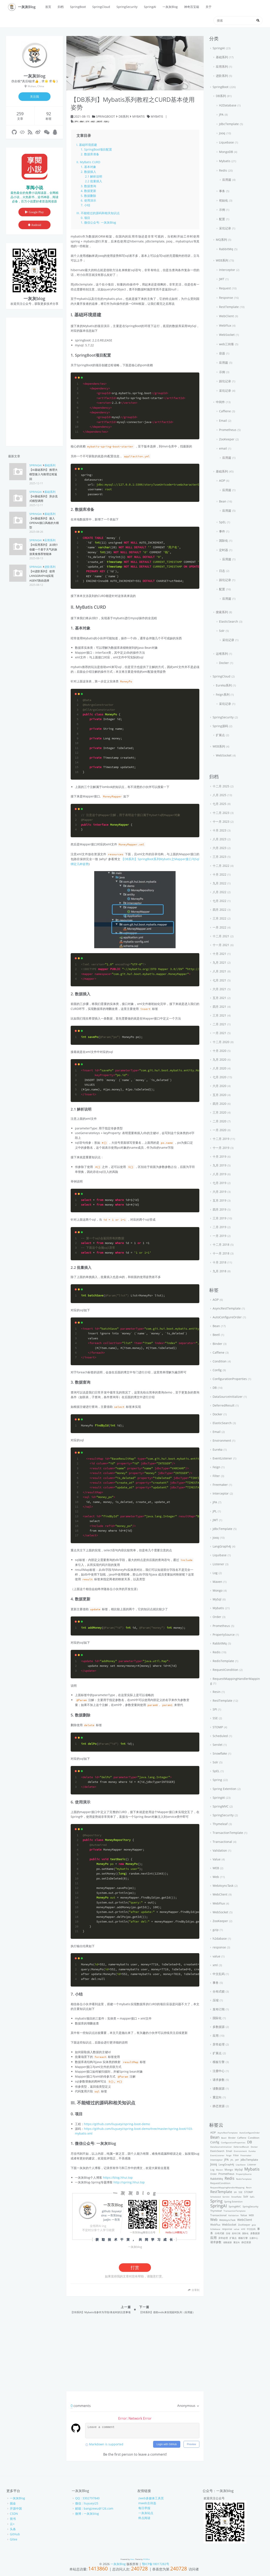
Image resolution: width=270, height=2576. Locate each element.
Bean (222, 501)
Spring (217, 1780)
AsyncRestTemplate (227, 1308)
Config (217, 1370)
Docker (224, 663)
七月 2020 (219, 1077)
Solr (222, 631)
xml (215, 1965)
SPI (215, 1709)
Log (215, 1573)
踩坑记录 (225, 381)
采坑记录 (225, 228)
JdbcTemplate (229, 124)
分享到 (193, 2290)
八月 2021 (219, 971)
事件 (222, 531)
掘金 (13, 2503)
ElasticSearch (228, 621)
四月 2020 (219, 1104)
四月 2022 (219, 910)
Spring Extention (224, 1789)
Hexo (132, 2559)
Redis (223, 170)
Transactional (222, 1842)
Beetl (216, 1335)
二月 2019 (219, 1227)
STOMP (218, 1727)
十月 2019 (219, 1156)
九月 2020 (219, 1059)
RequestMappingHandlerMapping (227, 2187)
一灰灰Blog (170, 7)
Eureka (217, 1449)
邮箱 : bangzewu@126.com (94, 2508)
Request (225, 288)
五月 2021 (219, 998)
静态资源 (219, 2106)
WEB (216, 1868)
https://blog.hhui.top (118, 2177)
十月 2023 (219, 830)
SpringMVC (220, 1806)
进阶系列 (49, 567)
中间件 (220, 402)
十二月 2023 (221, 813)
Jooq (222, 133)
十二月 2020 (221, 1042)
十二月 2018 (221, 1244)
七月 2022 (219, 901)
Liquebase (226, 142)
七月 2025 (219, 804)
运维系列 (222, 654)
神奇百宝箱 (191, 7)
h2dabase (220, 1938)
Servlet (217, 1745)
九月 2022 (219, 883)
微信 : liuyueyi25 (86, 2503)
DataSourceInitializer (228, 1397)
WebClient (226, 316)
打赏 (135, 2267)
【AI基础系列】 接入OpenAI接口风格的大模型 (44, 522)
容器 (222, 353)
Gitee (13, 2539)
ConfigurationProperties (230, 1379)
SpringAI (150, 7)
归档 (61, 7)
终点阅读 (144, 2518)
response (219, 1947)
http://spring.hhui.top (129, 2182)
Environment (222, 1440)
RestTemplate (229, 307)
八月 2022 (219, 892)
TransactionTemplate (228, 1833)
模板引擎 (219, 2062)
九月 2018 (219, 1271)
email (223, 448)
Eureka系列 (224, 685)
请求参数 (219, 2080)
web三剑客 (226, 344)
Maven (217, 1582)
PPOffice (146, 2559)
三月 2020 (219, 1112)
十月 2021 (219, 954)
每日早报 (144, 2508)
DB (215, 1388)
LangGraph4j (222, 1546)
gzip (216, 1930)
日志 (222, 571)
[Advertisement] (34, 382)
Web (216, 1877)
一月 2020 (219, 1130)
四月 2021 (219, 1007)
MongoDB (226, 152)
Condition (220, 1361)
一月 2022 (219, 927)
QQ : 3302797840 (87, 2498)
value (216, 1956)
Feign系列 (223, 694)
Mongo (217, 1590)
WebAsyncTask (223, 1886)
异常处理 (219, 2044)
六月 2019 (219, 1192)
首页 (48, 7)
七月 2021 (219, 980)
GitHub (15, 2534)
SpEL (222, 522)
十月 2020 (219, 1051)
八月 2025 (219, 795)
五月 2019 (219, 1200)
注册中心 (219, 2071)
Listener (218, 1564)
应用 (216, 2035)
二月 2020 (219, 1121)
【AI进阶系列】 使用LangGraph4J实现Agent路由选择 (42, 575)
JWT (221, 279)
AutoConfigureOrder (227, 1317)
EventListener (222, 1458)
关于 (209, 7)
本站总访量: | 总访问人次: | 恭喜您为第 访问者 (134, 2569)
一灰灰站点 (145, 2513)
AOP (222, 480)
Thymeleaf (220, 1824)
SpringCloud (101, 7)
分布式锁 (219, 1991)
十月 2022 (219, 874)
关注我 (34, 96)
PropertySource (224, 1635)
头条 (13, 2529)
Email (223, 421)
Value (217, 1859)
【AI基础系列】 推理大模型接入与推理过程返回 (43, 474)
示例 (222, 210)
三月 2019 (219, 1218)
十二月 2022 (221, 866)
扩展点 (220, 735)
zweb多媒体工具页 (151, 2498)
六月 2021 (219, 989)
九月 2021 (219, 962)
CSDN (14, 2514)
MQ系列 (221, 240)
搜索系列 (222, 612)
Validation (220, 1850)
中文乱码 (219, 1974)
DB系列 (124, 116)
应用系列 (49, 540)
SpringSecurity (126, 7)
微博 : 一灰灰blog (87, 2514)
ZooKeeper (226, 439)
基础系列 (49, 465)
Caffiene (225, 411)
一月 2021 (219, 1033)
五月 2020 (219, 1095)
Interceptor (227, 270)
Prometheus (227, 430)
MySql (217, 1599)
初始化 (223, 200)
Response (226, 298)
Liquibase (220, 1555)
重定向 (217, 2097)
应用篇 (226, 180)
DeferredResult (223, 1405)
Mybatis (138, 116)
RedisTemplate (223, 1661)
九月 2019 (219, 1165)
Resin (217, 1692)
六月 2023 (219, 848)
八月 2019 (219, 1174)
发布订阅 (219, 2009)
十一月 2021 (221, 945)
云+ (12, 2524)
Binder (217, 1344)
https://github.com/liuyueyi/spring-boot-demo (117, 2124)
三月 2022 (219, 918)
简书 (13, 2519)
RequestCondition (225, 1670)
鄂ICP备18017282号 (155, 2564)
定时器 (223, 550)
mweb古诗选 (147, 2503)
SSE (215, 1718)
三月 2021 (219, 1015)
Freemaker (220, 1485)
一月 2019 (219, 1236)
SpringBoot (78, 7)
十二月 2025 (221, 786)
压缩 (216, 2000)
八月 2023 (219, 839)
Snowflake (220, 1753)
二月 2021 (219, 1024)
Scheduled (220, 1736)
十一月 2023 (221, 821)
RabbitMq (226, 249)
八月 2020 (219, 1068)
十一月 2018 (221, 1253)
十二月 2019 (221, 1139)
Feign (216, 1467)
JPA (221, 114)
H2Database (227, 105)
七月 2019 (219, 1183)
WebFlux (225, 325)
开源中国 (16, 2508)
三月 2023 (219, 857)
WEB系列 (222, 260)
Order (217, 1617)
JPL (215, 1511)
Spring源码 (220, 726)
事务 (222, 191)
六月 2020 (219, 1086)
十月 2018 (219, 1262)
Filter (216, 1476)
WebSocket (227, 335)
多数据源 (219, 2027)
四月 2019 (219, 1209)
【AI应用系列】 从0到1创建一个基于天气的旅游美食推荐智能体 (43, 549)
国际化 (223, 540)
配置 (222, 219)
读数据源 (219, 2088)
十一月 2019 (221, 1148)
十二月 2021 (221, 936)
